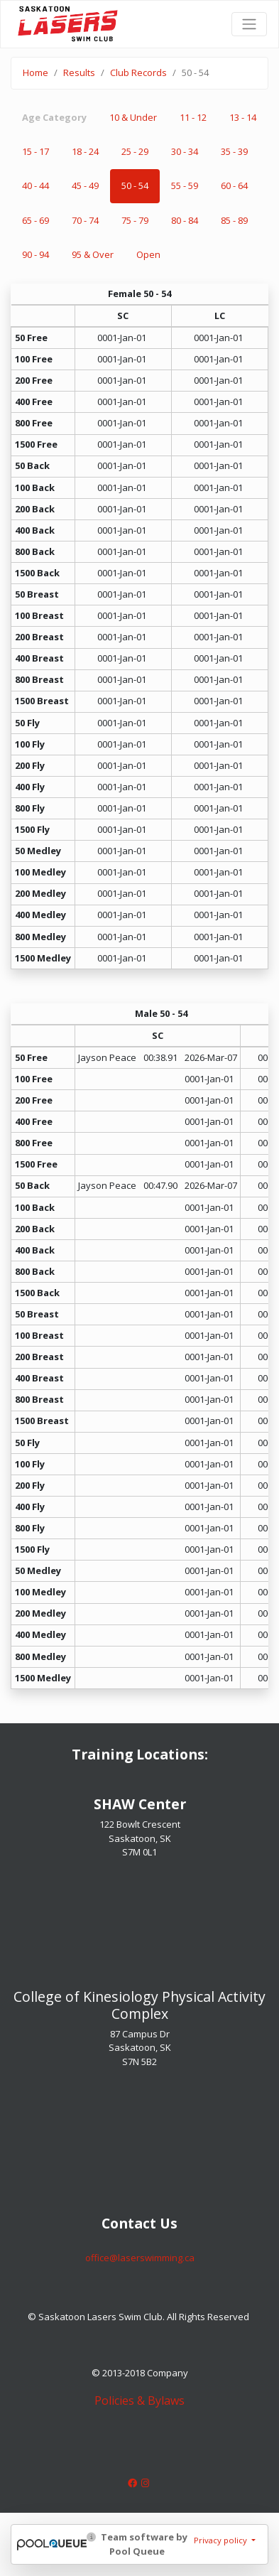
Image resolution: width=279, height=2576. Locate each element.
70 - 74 (85, 220)
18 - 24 (85, 151)
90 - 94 (35, 254)
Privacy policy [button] (221, 2540)
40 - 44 (35, 185)
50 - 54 (134, 185)
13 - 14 (242, 117)
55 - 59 (184, 185)
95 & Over (93, 254)
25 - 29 (134, 151)
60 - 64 (234, 185)
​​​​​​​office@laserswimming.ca (140, 2257)
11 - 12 (193, 117)
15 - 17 (35, 151)
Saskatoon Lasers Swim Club (68, 15)
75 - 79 (134, 220)
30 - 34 (184, 151)
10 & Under (133, 117)
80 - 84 (184, 220)
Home (35, 72)
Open (148, 254)
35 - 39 (234, 151)
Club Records (138, 72)
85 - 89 (234, 220)
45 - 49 (85, 185)
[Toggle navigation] (249, 24)
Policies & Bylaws (139, 2400)
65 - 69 (35, 220)
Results (79, 72)
